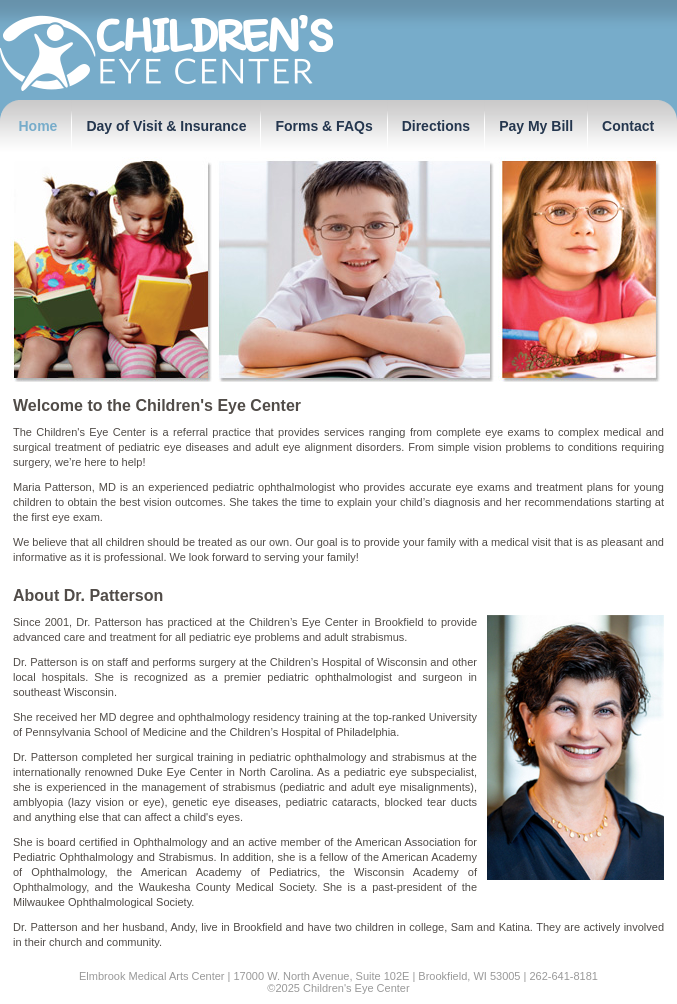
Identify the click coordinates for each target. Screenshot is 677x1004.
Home (38, 126)
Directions (436, 126)
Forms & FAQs (323, 126)
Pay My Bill (536, 126)
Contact (628, 126)
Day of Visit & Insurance (166, 126)
